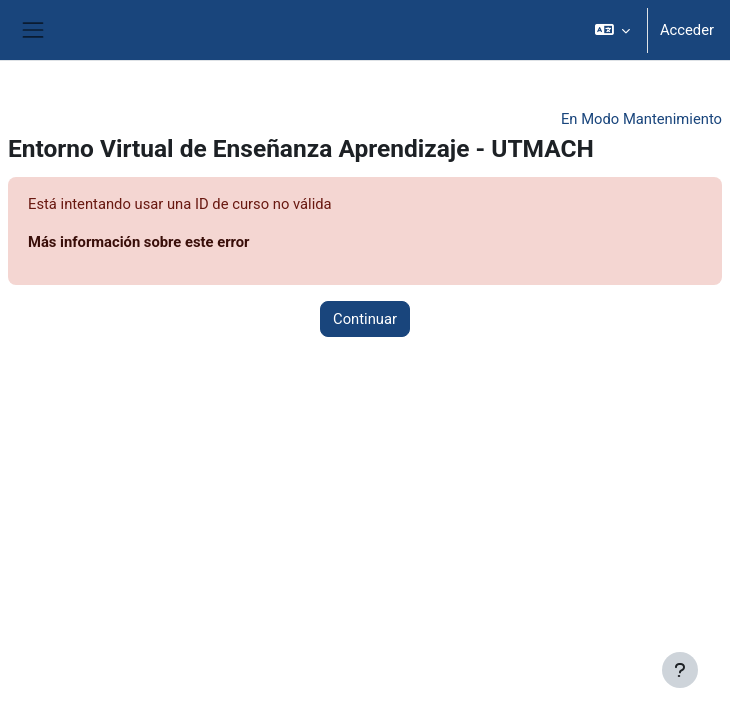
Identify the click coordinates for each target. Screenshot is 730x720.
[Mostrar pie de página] (680, 670)
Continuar (365, 319)
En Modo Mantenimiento (641, 119)
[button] (611, 30)
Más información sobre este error (139, 242)
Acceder (687, 30)
